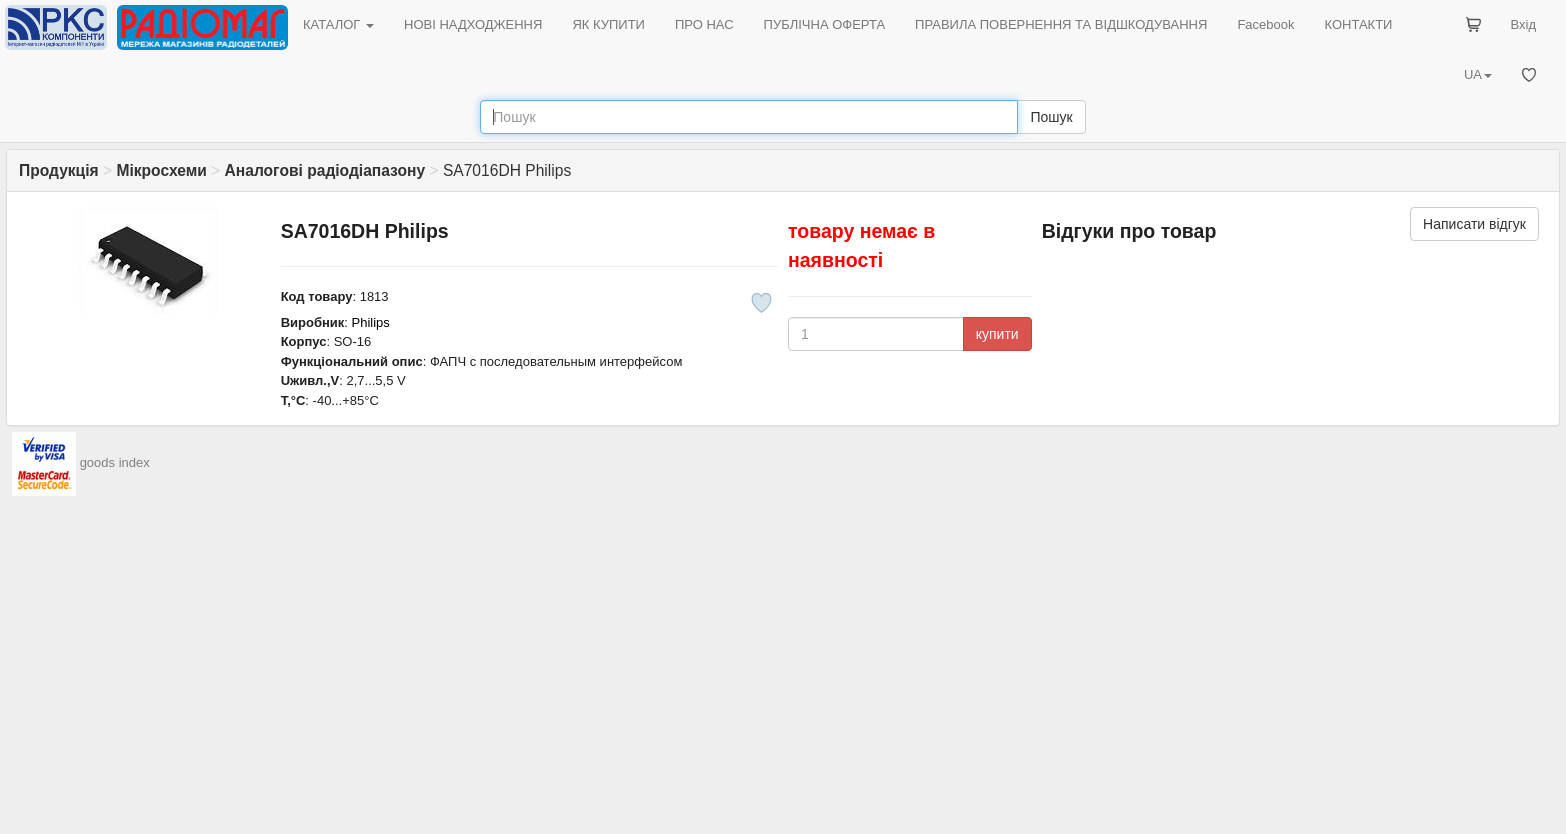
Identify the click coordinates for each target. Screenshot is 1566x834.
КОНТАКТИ (1358, 24)
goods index (115, 463)
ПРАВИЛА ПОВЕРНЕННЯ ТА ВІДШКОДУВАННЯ (1061, 24)
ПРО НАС (704, 24)
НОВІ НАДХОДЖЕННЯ (473, 24)
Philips (371, 322)
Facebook (1265, 24)
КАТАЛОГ (338, 24)
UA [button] (1478, 74)
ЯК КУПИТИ (608, 24)
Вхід (1524, 24)
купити (997, 334)
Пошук (1051, 117)
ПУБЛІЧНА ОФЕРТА (825, 24)
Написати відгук (1474, 224)
